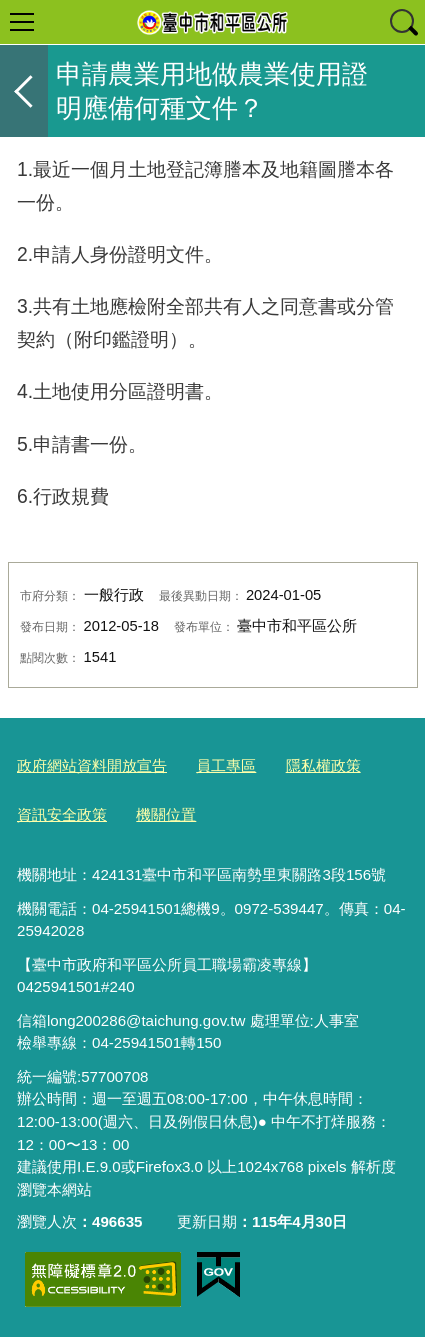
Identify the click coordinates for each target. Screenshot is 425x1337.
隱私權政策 (323, 765)
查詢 (403, 22)
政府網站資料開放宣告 (92, 765)
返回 (24, 91)
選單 (22, 22)
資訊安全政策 (62, 814)
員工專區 (226, 765)
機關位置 (166, 814)
